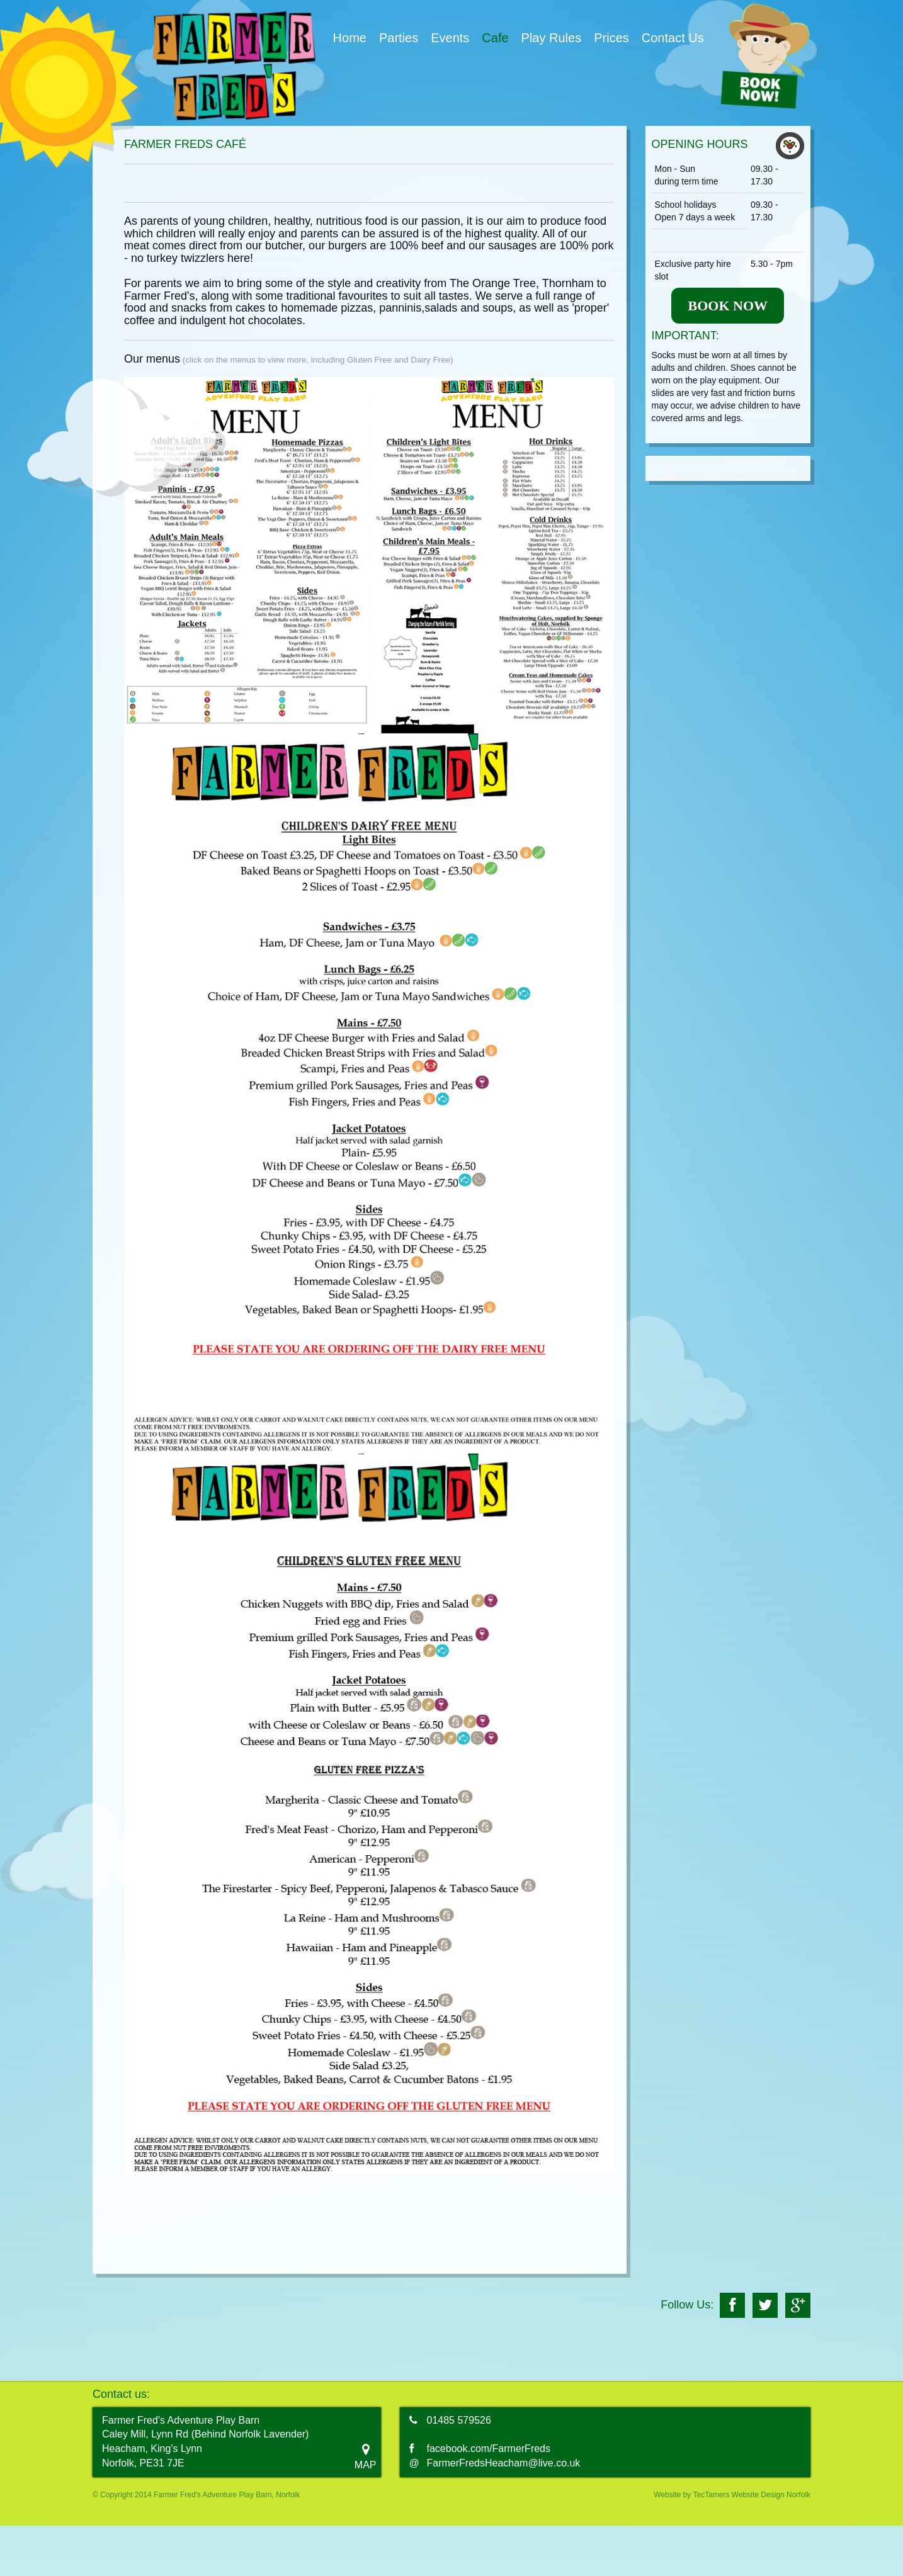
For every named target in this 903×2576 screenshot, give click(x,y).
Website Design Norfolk (771, 2494)
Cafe (495, 38)
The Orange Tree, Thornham (522, 283)
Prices (611, 38)
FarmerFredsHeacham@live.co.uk (504, 2463)
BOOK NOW (728, 306)
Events (450, 38)
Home (349, 38)
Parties (398, 38)
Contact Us (673, 38)
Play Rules (551, 38)
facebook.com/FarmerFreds (489, 2448)
